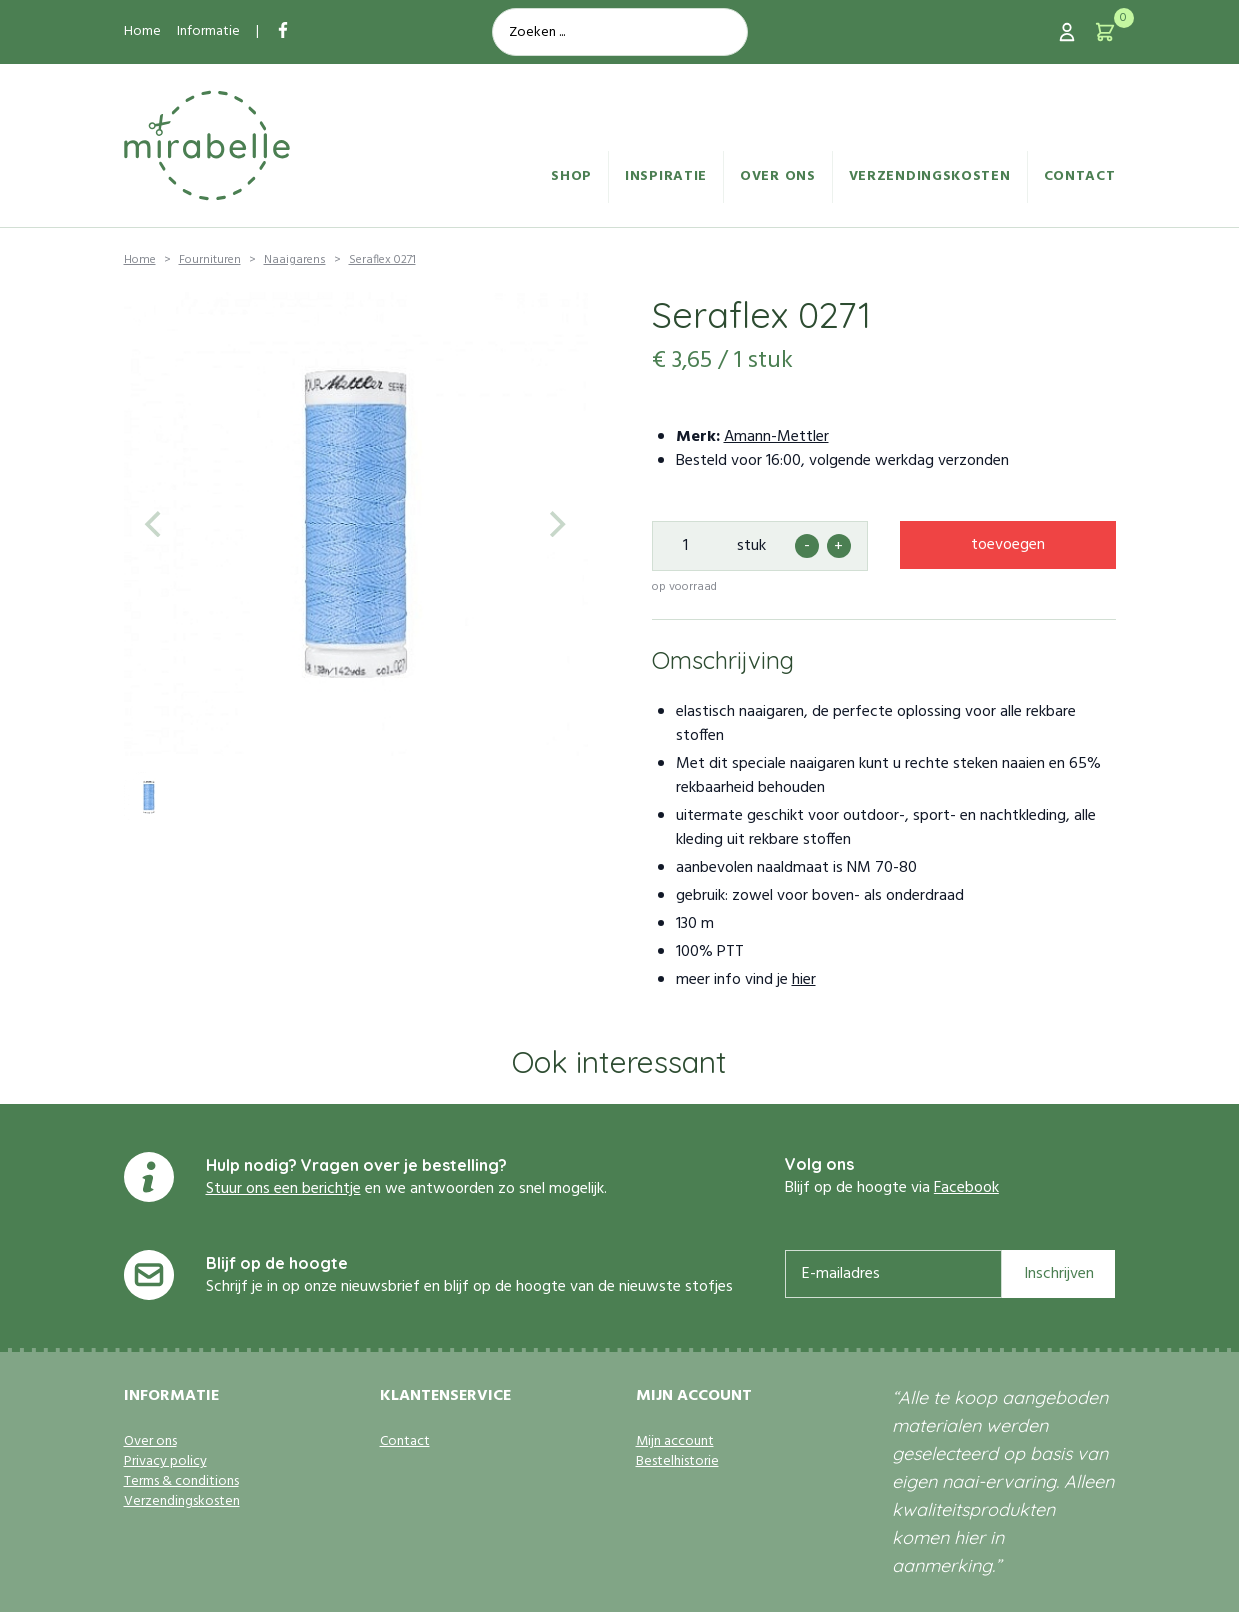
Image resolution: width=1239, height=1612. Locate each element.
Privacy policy (165, 1462)
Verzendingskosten (930, 176)
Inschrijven (1059, 1274)
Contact (1080, 176)
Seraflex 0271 (382, 260)
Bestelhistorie (677, 1462)
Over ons (778, 176)
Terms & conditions (181, 1482)
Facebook (966, 1188)
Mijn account (675, 1442)
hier (804, 980)
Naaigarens (295, 260)
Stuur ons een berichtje (283, 1189)
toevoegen (1008, 545)
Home (142, 31)
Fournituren (210, 260)
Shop (571, 176)
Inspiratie (666, 176)
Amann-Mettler (776, 437)
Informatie (208, 31)
